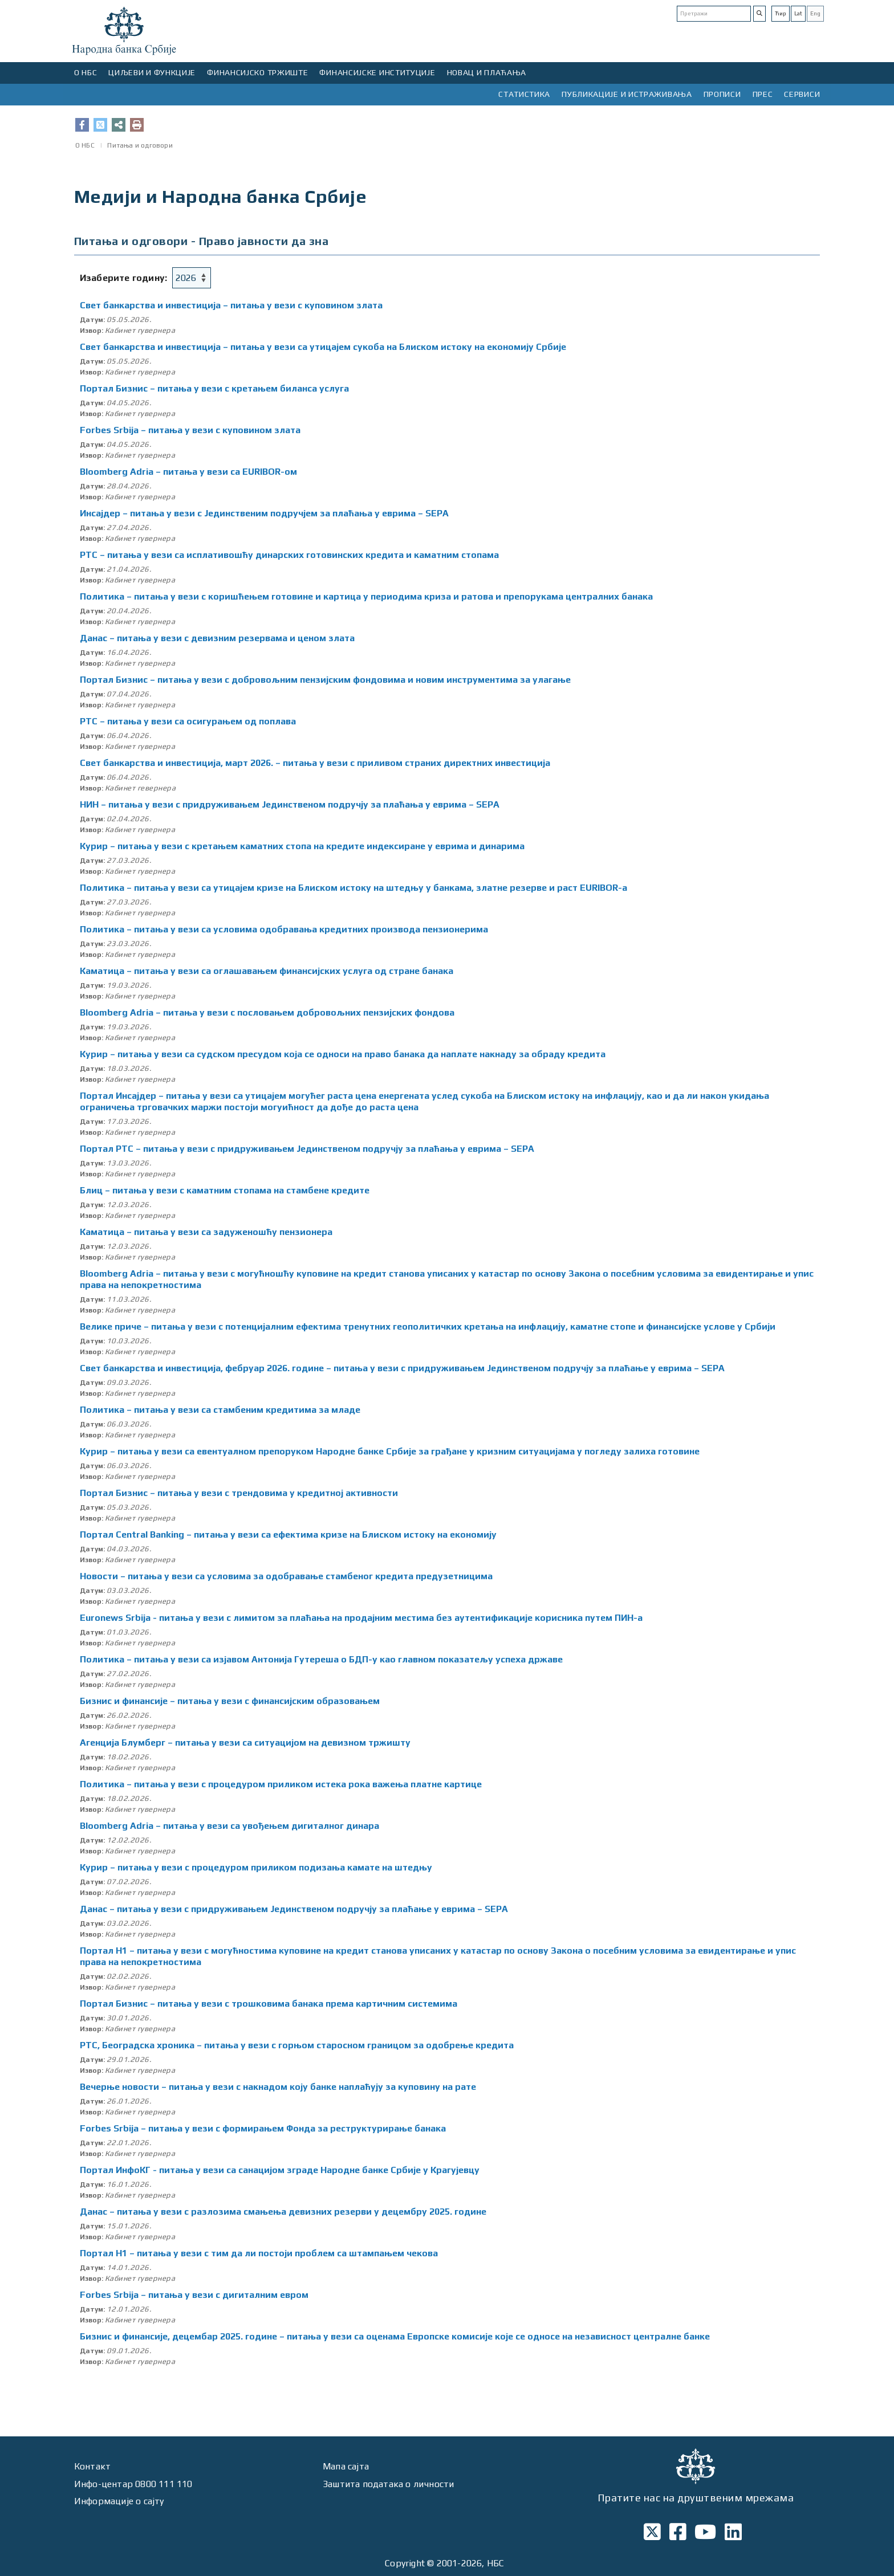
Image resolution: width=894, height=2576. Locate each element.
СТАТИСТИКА (524, 94)
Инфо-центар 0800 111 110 (133, 2484)
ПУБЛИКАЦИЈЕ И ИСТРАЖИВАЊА (627, 94)
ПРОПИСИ (722, 94)
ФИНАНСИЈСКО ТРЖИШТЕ (257, 72)
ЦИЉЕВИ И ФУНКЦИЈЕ (152, 72)
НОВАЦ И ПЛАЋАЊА (487, 72)
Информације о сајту (119, 2501)
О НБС (85, 72)
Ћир (780, 13)
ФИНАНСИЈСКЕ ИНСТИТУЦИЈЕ (377, 72)
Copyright (405, 2563)
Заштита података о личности (388, 2484)
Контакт (92, 2466)
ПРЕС (763, 94)
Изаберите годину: (123, 277)
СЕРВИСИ (802, 94)
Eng (815, 13)
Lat (798, 13)
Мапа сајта (346, 2466)
